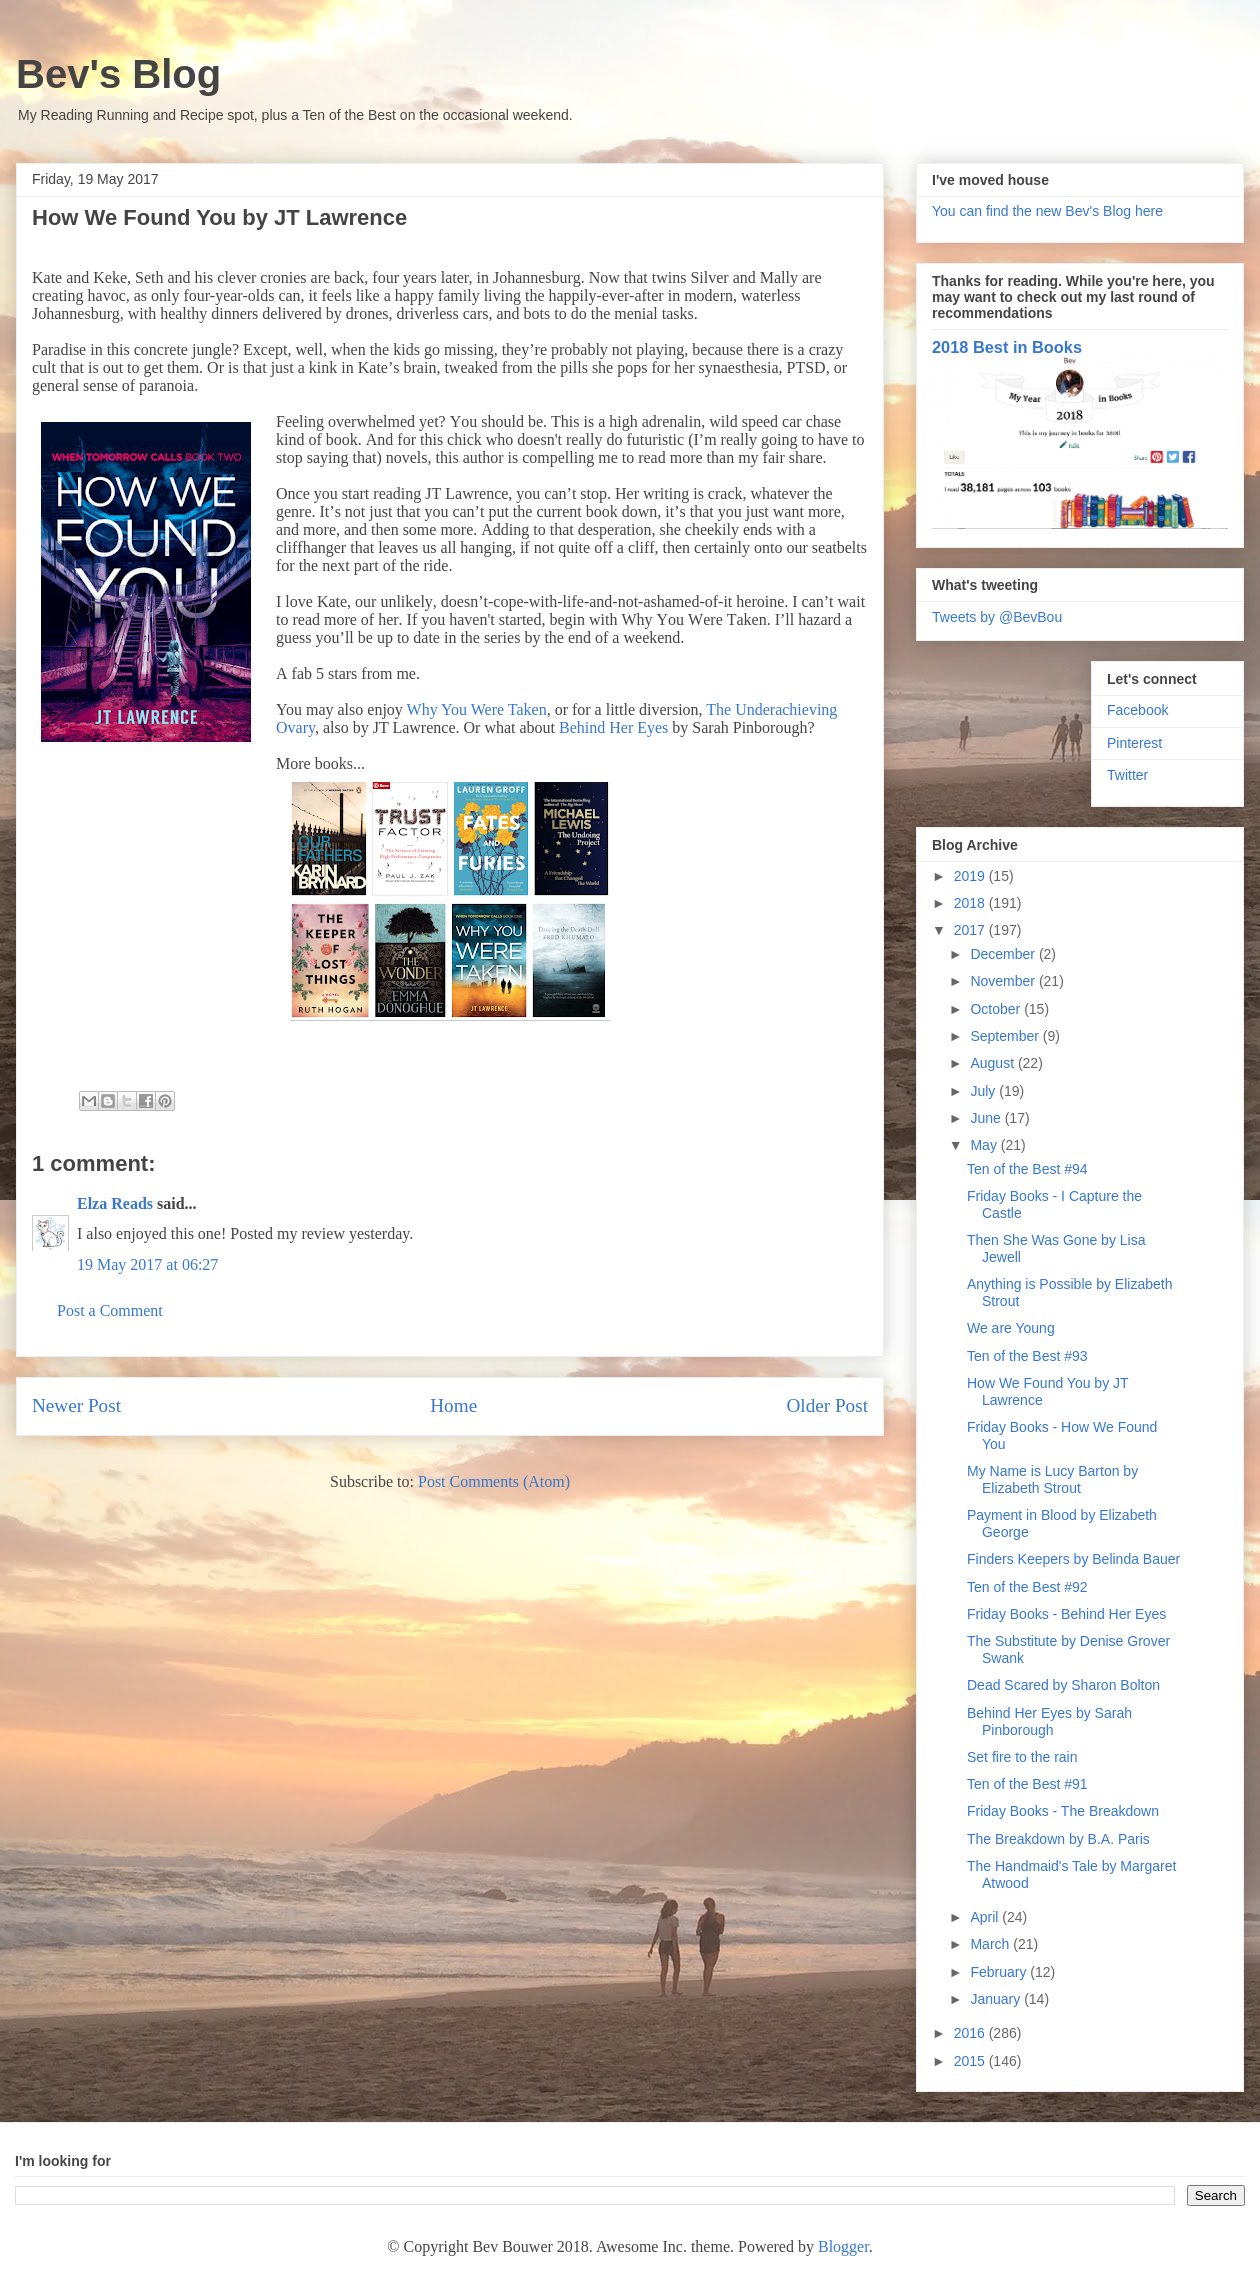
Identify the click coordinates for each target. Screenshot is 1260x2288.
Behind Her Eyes (613, 727)
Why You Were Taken (477, 709)
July (984, 1091)
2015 (971, 2061)
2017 (971, 930)
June (987, 1118)
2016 (971, 2033)
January (997, 1999)
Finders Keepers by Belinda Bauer (1073, 1559)
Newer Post (76, 1405)
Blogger (843, 2246)
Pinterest (1134, 743)
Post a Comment (110, 1310)
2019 (971, 876)
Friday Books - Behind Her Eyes (1066, 1614)
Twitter (1127, 775)
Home (453, 1405)
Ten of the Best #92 (1027, 1587)
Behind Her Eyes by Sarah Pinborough (1049, 1721)
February (1000, 1972)
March (991, 1944)
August (993, 1063)
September (1006, 1036)
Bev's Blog (118, 74)
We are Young (1011, 1328)
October (997, 1009)
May (985, 1145)
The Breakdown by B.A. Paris (1058, 1839)
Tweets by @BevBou (997, 617)
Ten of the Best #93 (1027, 1356)
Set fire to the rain (1022, 1757)
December (1004, 954)
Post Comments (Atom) (494, 1481)
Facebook (1137, 710)
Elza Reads (115, 1203)
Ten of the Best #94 (1027, 1169)
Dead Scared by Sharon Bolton (1063, 1685)
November (1004, 981)
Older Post (827, 1405)
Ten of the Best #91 (1027, 1784)
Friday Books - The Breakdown (1063, 1811)
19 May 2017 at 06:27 (147, 1264)
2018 (971, 903)
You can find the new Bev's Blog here (1047, 211)
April (986, 1917)
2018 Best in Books (1007, 347)
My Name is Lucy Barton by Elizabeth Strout (1052, 1479)
